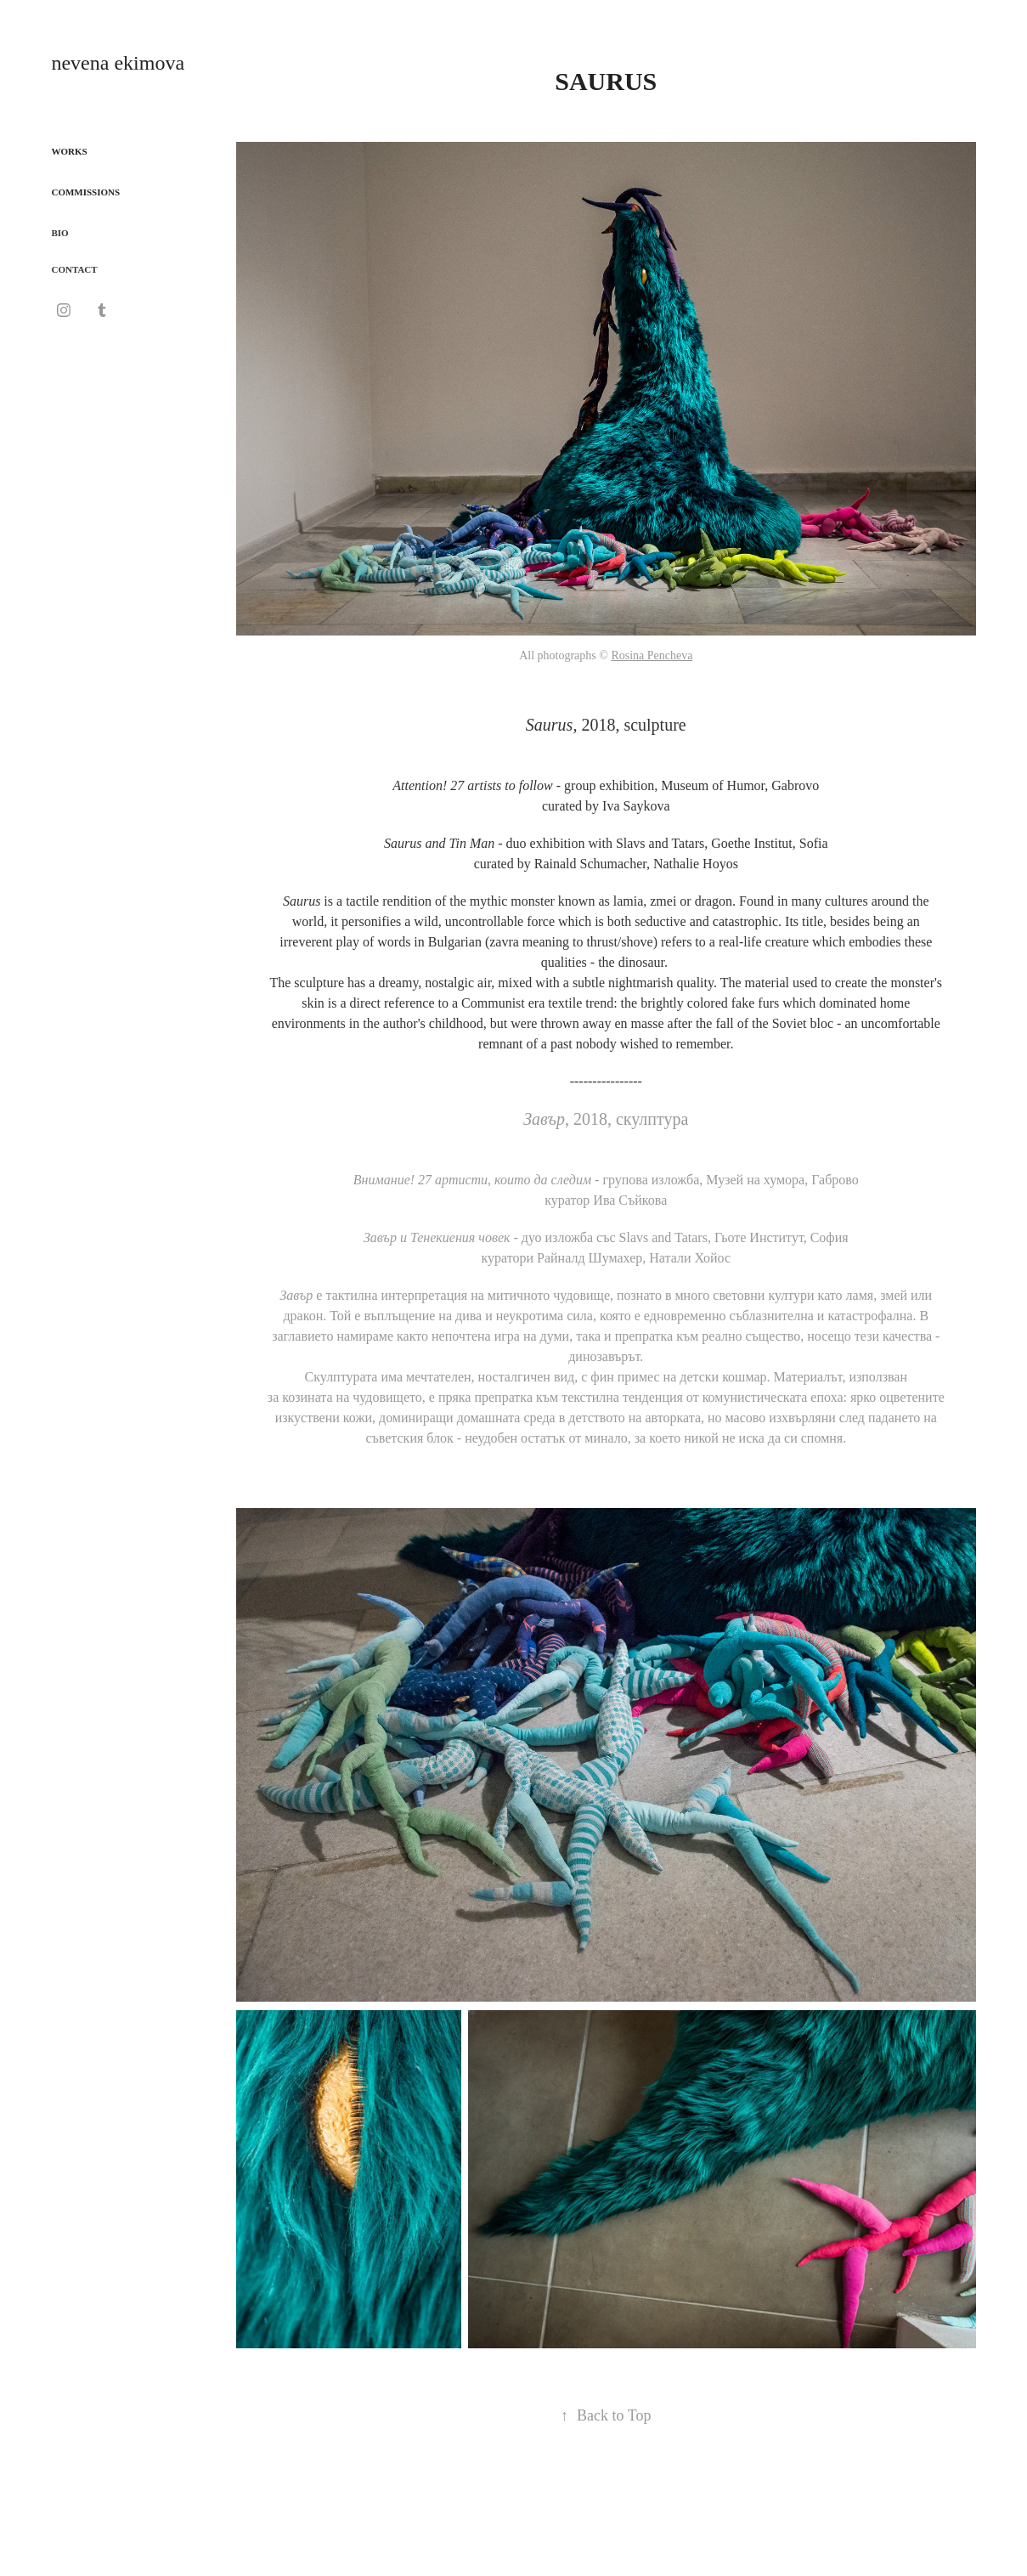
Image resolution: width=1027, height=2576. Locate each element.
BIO (59, 233)
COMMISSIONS (85, 192)
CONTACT (74, 269)
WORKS (69, 151)
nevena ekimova (117, 63)
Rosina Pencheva (651, 655)
